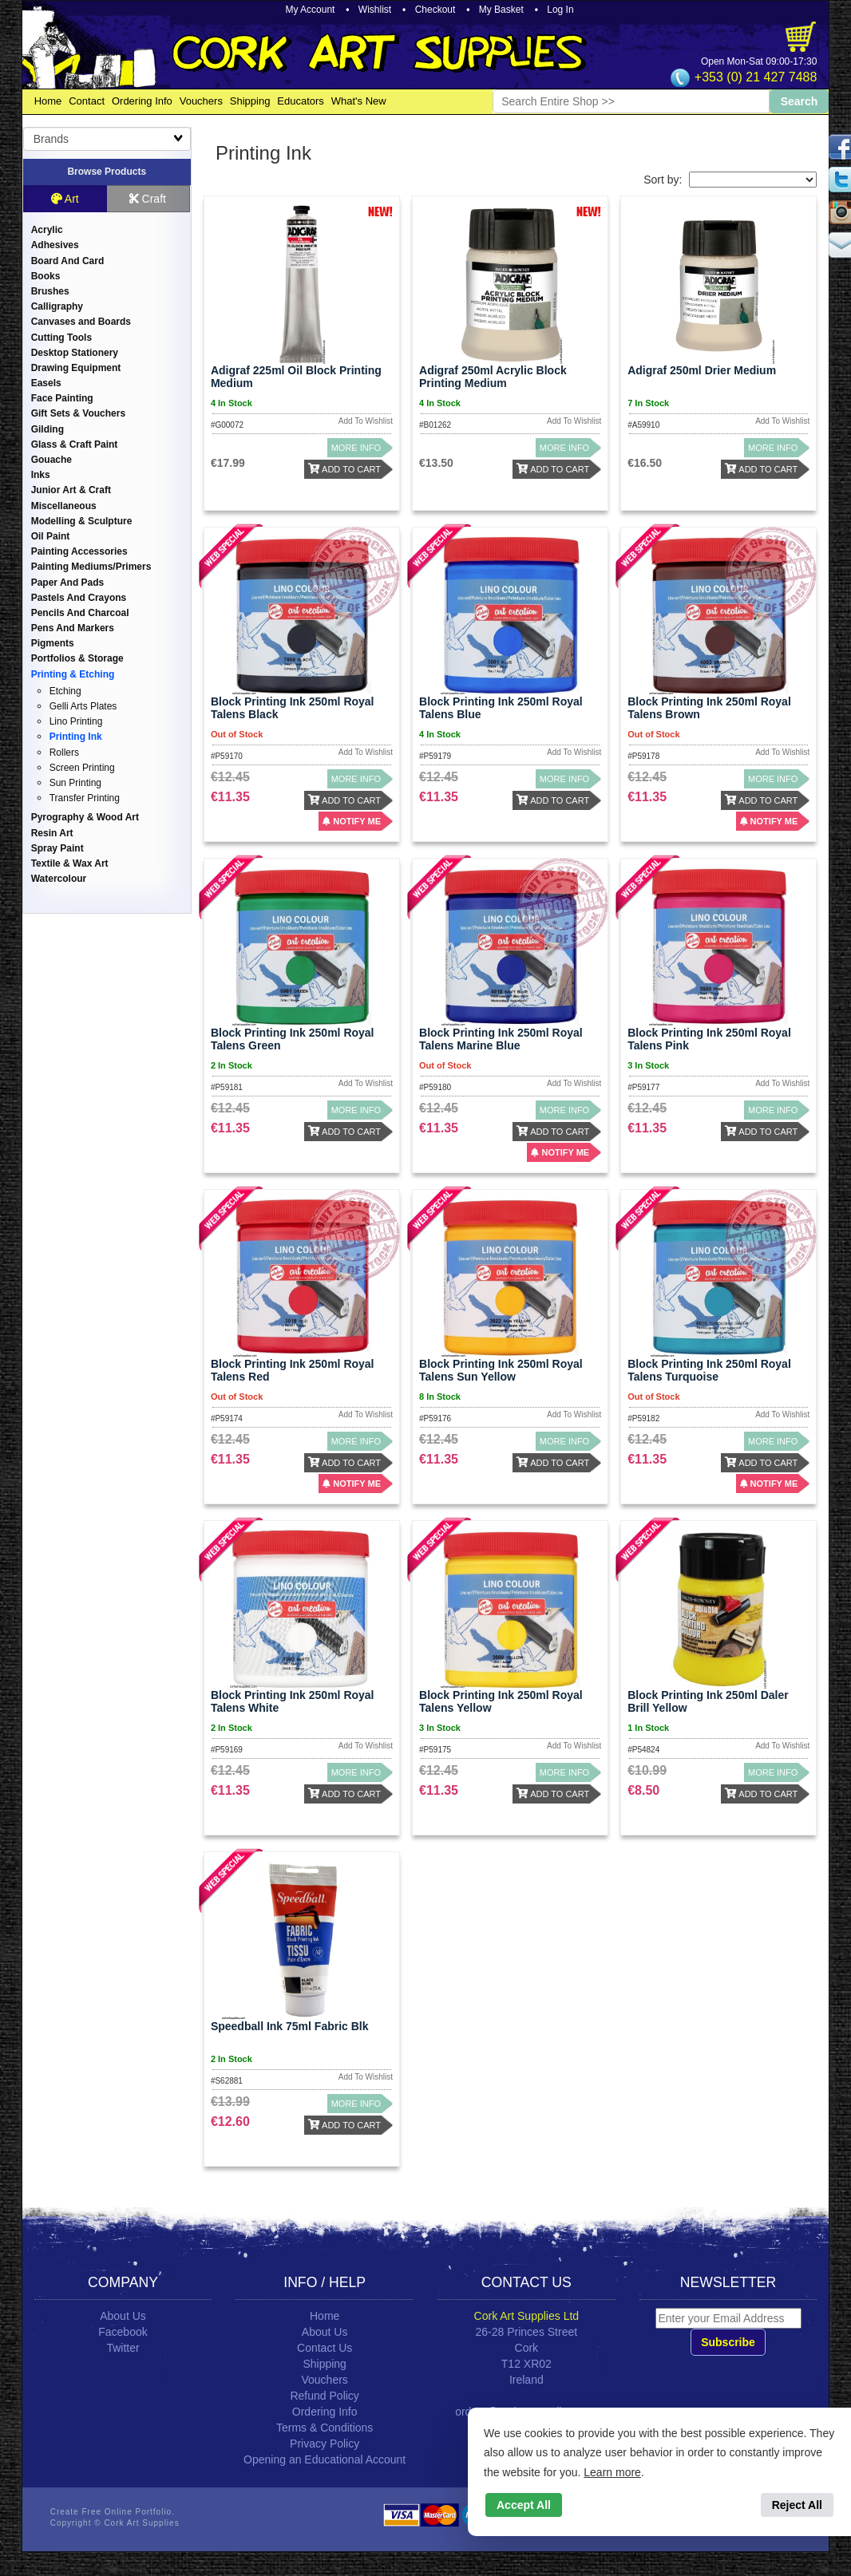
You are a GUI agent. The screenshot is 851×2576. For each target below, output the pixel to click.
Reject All (797, 2505)
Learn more (612, 2472)
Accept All (524, 2505)
